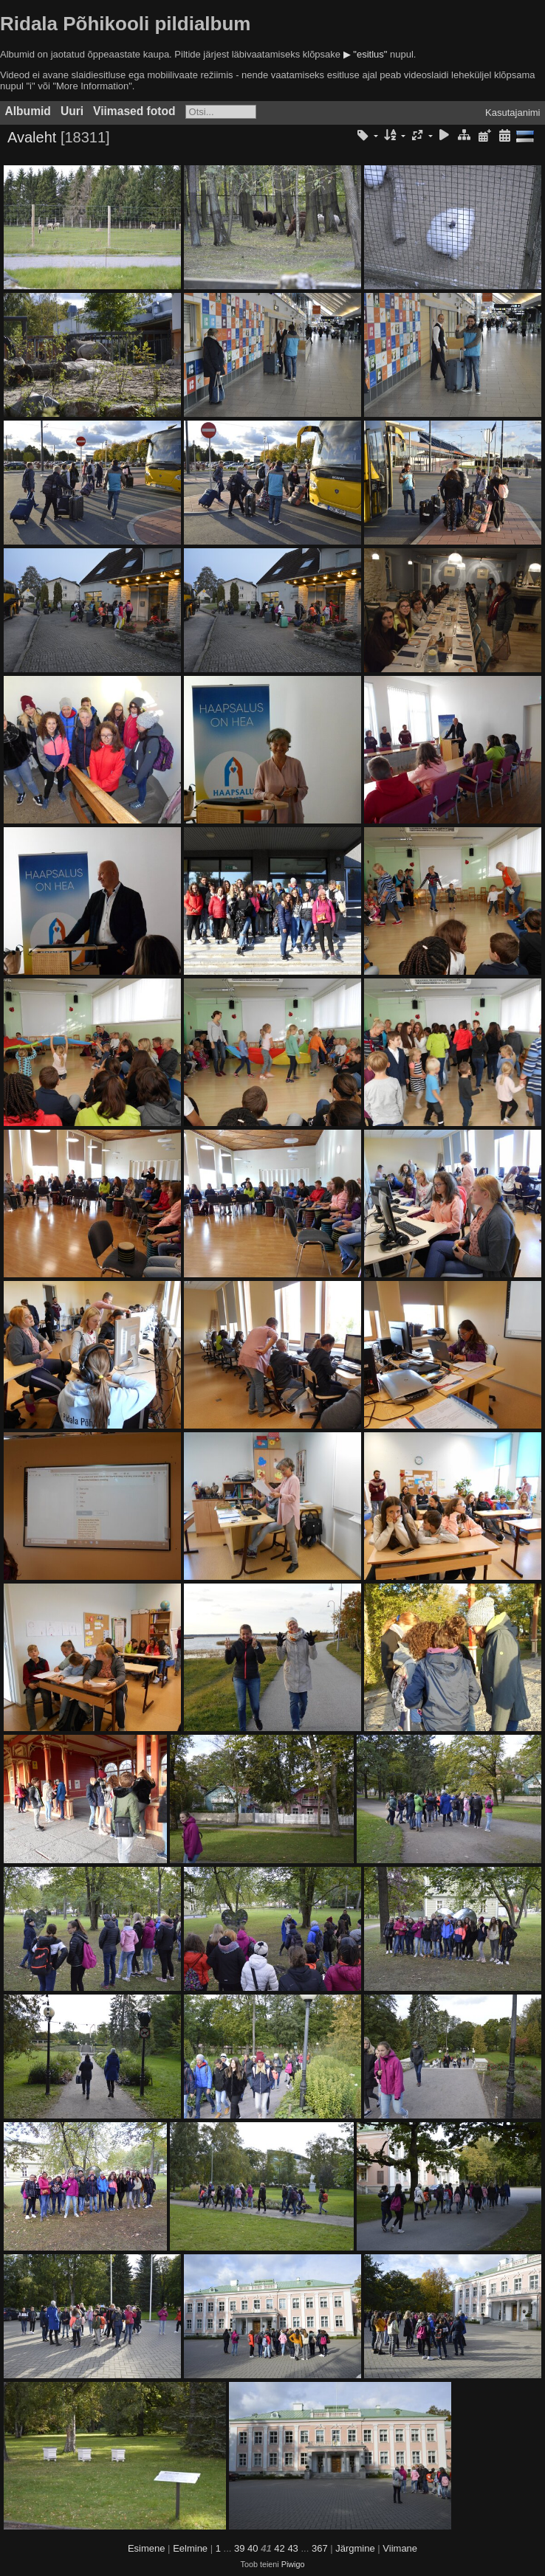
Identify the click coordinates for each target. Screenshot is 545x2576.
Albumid (28, 111)
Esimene (146, 2548)
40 (252, 2548)
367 (320, 2548)
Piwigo (293, 2564)
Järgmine (354, 2548)
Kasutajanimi (512, 112)
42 (279, 2548)
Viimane (400, 2548)
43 (292, 2548)
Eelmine (190, 2548)
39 (239, 2548)
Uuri (72, 111)
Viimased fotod (134, 111)
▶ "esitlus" (365, 54)
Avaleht (31, 137)
